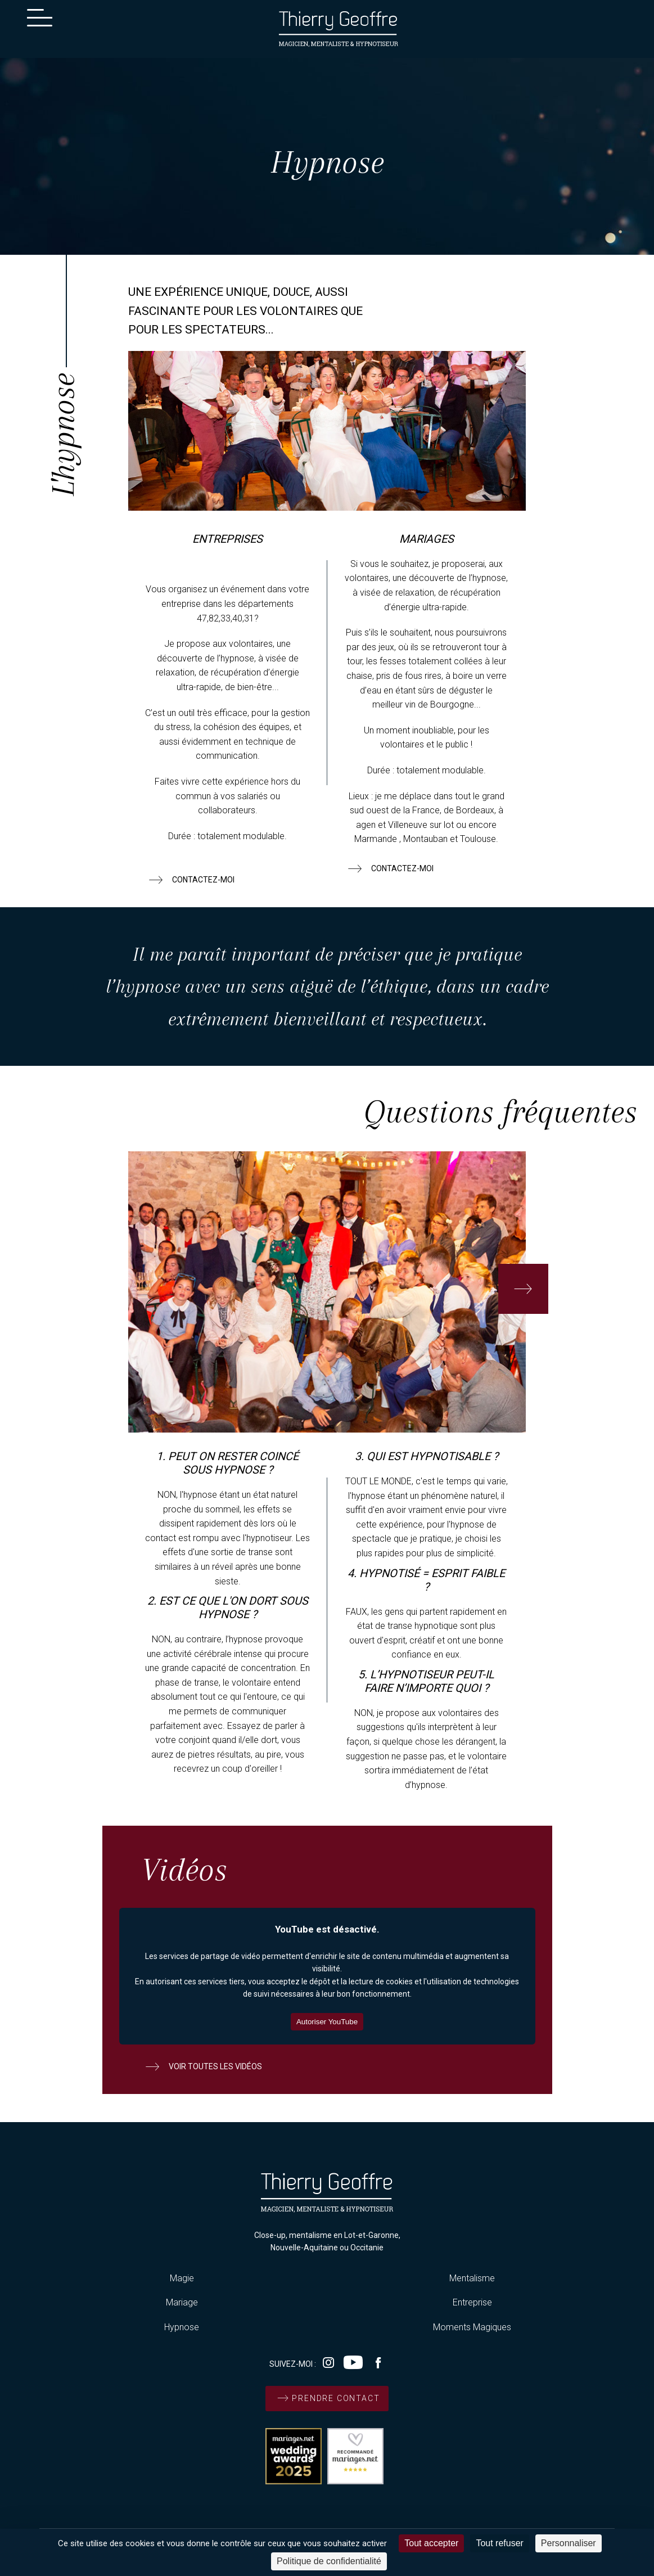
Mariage (182, 2302)
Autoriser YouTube (327, 2021)
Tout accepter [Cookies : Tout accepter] (431, 2543)
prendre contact (327, 2398)
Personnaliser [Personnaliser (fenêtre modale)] (568, 2543)
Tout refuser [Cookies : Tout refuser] (499, 2543)
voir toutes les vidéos (202, 2066)
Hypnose (181, 2327)
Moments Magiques (472, 2327)
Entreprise (472, 2302)
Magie (182, 2278)
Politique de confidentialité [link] (329, 2561)
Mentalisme (472, 2278)
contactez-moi (189, 879)
